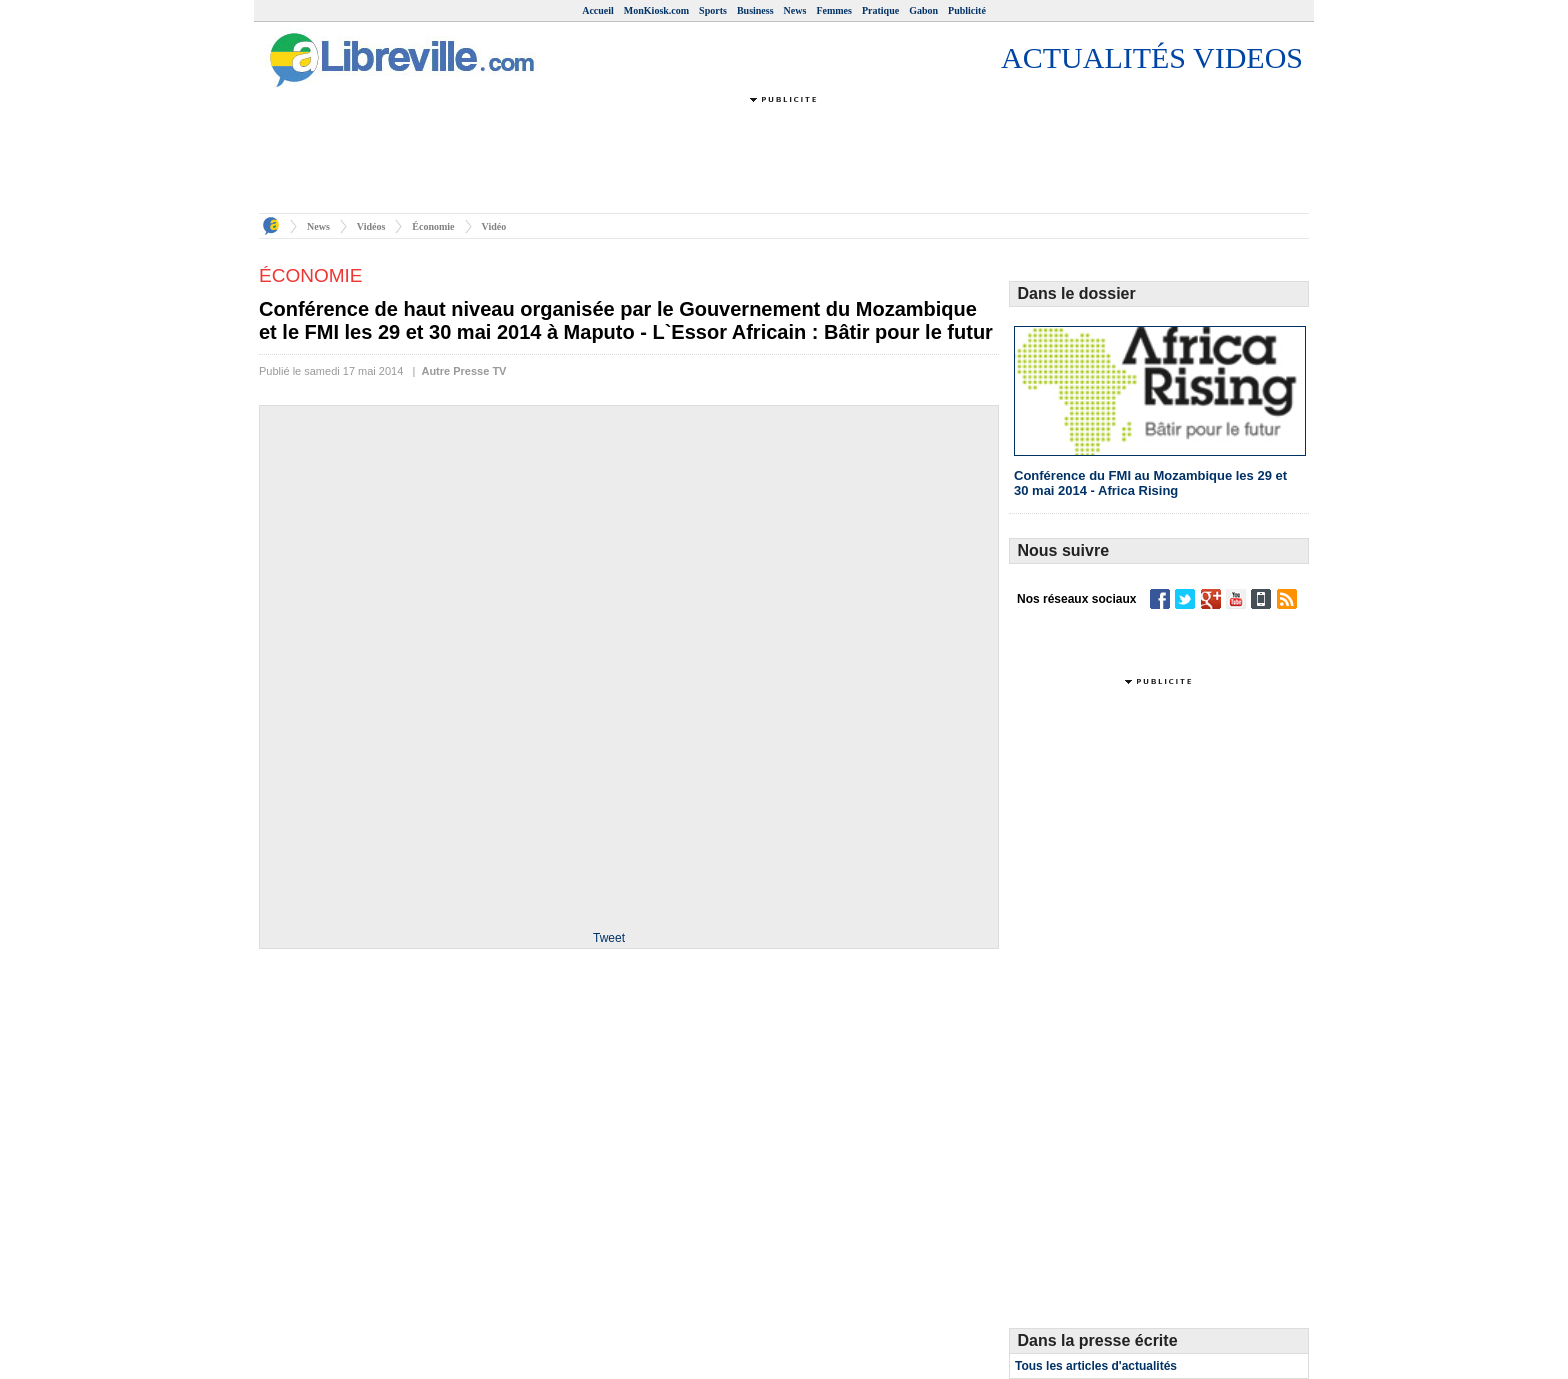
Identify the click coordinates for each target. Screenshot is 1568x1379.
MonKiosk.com (656, 10)
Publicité (967, 10)
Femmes (834, 10)
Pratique (880, 10)
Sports (713, 10)
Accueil (598, 10)
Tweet (609, 938)
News (795, 10)
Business (755, 10)
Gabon (923, 10)
